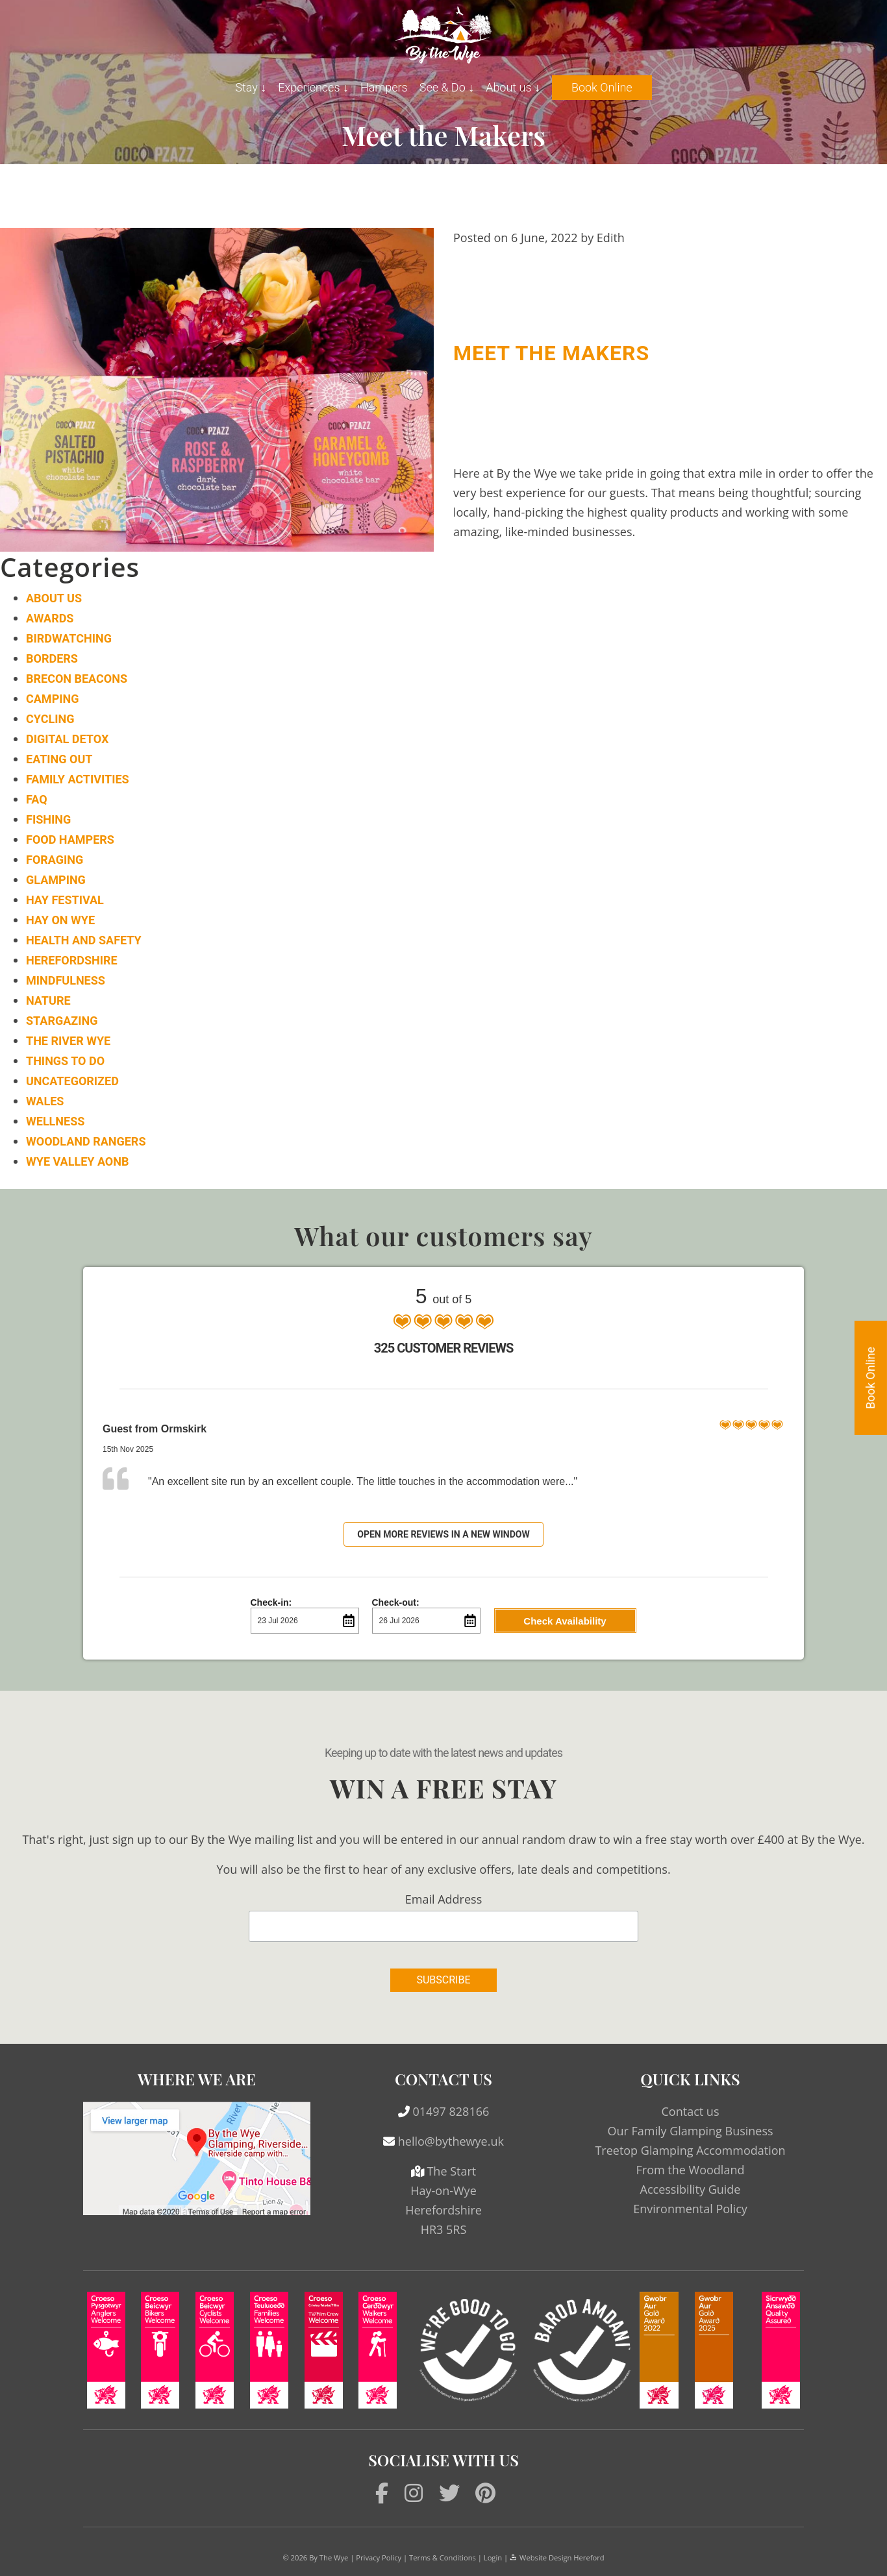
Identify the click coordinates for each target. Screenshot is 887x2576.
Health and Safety (84, 940)
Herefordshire (72, 960)
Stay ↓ (250, 87)
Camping (52, 698)
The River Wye (68, 1041)
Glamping (56, 880)
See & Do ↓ (446, 87)
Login (493, 2557)
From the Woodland (690, 2169)
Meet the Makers (551, 353)
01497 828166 (450, 2111)
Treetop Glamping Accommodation (690, 2150)
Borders (52, 658)
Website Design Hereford (557, 2557)
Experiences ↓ (313, 87)
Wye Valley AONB (77, 1161)
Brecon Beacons (76, 678)
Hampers (384, 87)
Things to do (65, 1061)
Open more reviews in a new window (443, 1534)
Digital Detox (67, 739)
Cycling (50, 719)
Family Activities (77, 779)
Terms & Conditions (442, 2557)
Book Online (601, 87)
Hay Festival (65, 900)
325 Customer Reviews (443, 1348)
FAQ (36, 799)
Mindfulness (65, 980)
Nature (48, 1000)
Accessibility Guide (690, 2189)
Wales (45, 1101)
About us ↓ (513, 87)
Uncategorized (72, 1081)
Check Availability (564, 1620)
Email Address (443, 1899)
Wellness (55, 1121)
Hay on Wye (60, 920)
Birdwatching (69, 638)
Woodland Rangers (85, 1141)
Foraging (54, 859)
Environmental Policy (690, 2208)
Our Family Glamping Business (690, 2131)
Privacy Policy (378, 2557)
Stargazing (61, 1020)
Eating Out (59, 759)
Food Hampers (70, 839)
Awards (49, 618)
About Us (54, 598)
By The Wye (328, 2557)
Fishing (48, 819)
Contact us (690, 2111)
